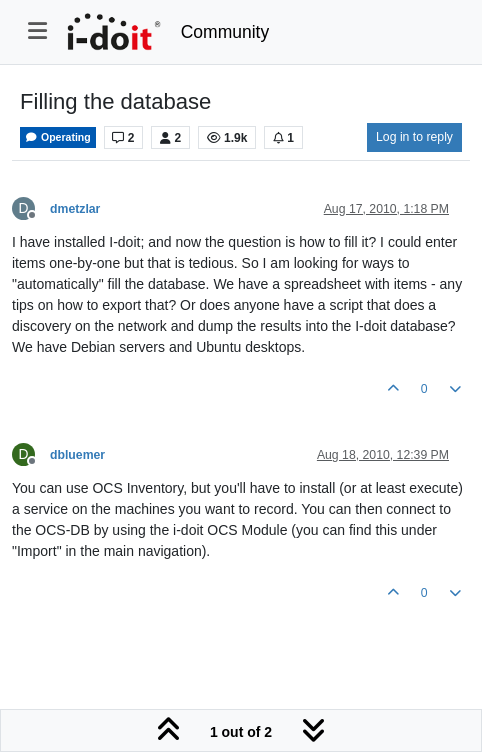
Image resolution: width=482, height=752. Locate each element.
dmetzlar (75, 209)
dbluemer (77, 455)
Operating (58, 137)
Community (225, 32)
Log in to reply (414, 137)
